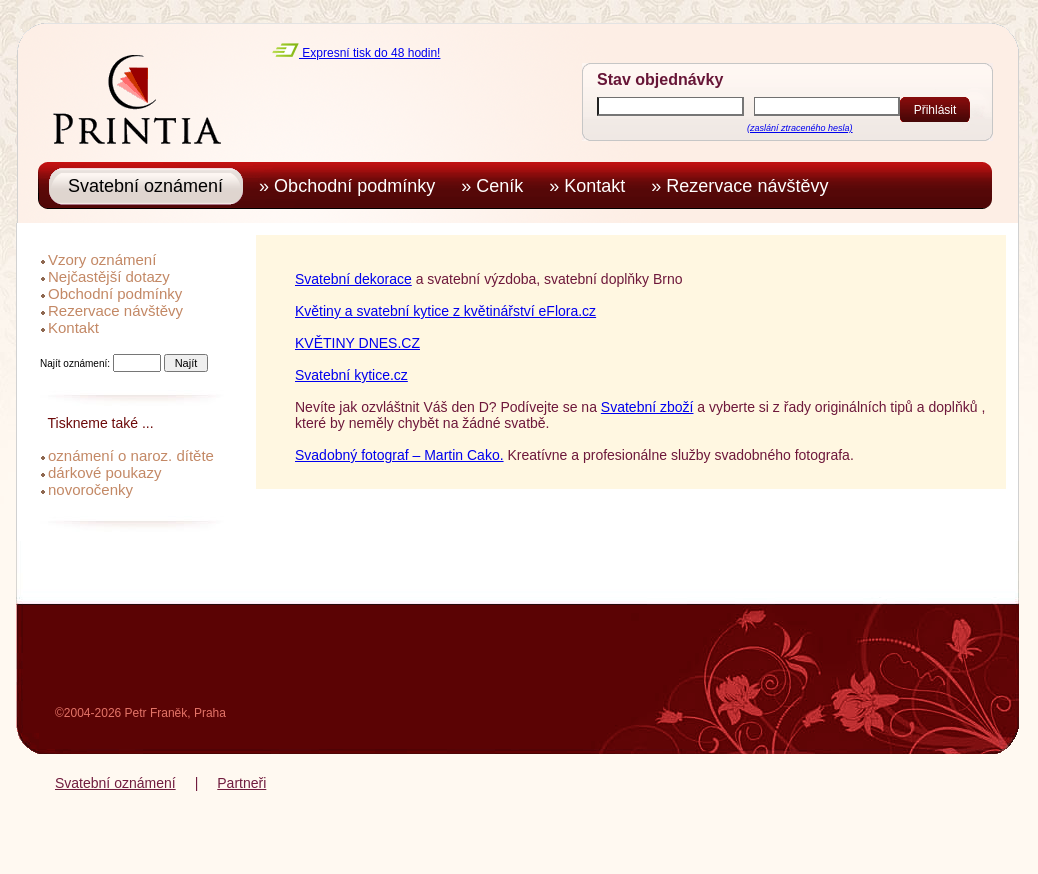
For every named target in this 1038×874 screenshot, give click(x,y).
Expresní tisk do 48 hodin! (356, 53)
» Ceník (497, 186)
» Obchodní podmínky (352, 186)
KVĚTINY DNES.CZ (357, 343)
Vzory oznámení (102, 259)
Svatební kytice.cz (351, 375)
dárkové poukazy (104, 472)
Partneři (241, 783)
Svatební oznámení (115, 783)
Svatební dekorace (353, 279)
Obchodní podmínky (115, 293)
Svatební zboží (647, 407)
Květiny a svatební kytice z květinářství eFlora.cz (445, 311)
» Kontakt (592, 186)
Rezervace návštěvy (115, 310)
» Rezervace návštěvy (744, 186)
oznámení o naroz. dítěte (131, 455)
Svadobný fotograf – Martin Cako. (399, 455)
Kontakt (73, 327)
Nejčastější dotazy (109, 276)
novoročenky (90, 489)
